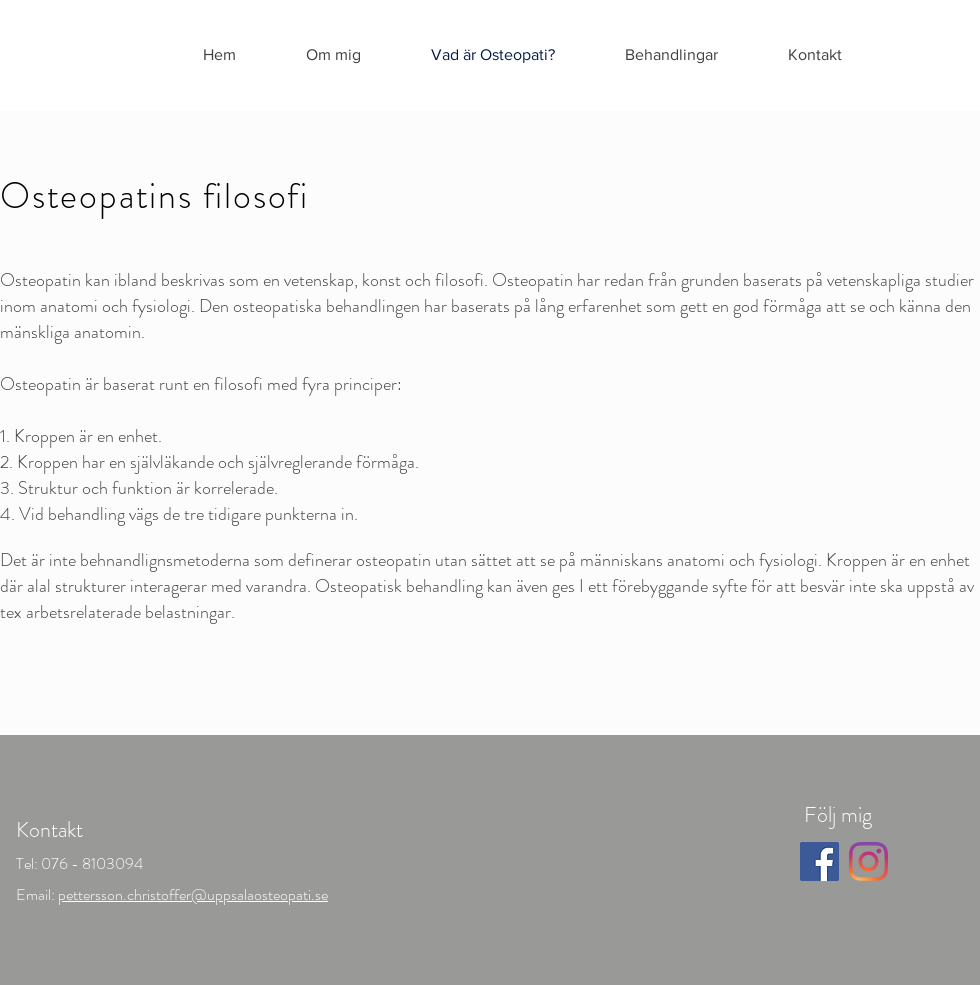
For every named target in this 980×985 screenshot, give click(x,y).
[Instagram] (868, 861)
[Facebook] (819, 861)
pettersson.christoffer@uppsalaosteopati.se (193, 894)
